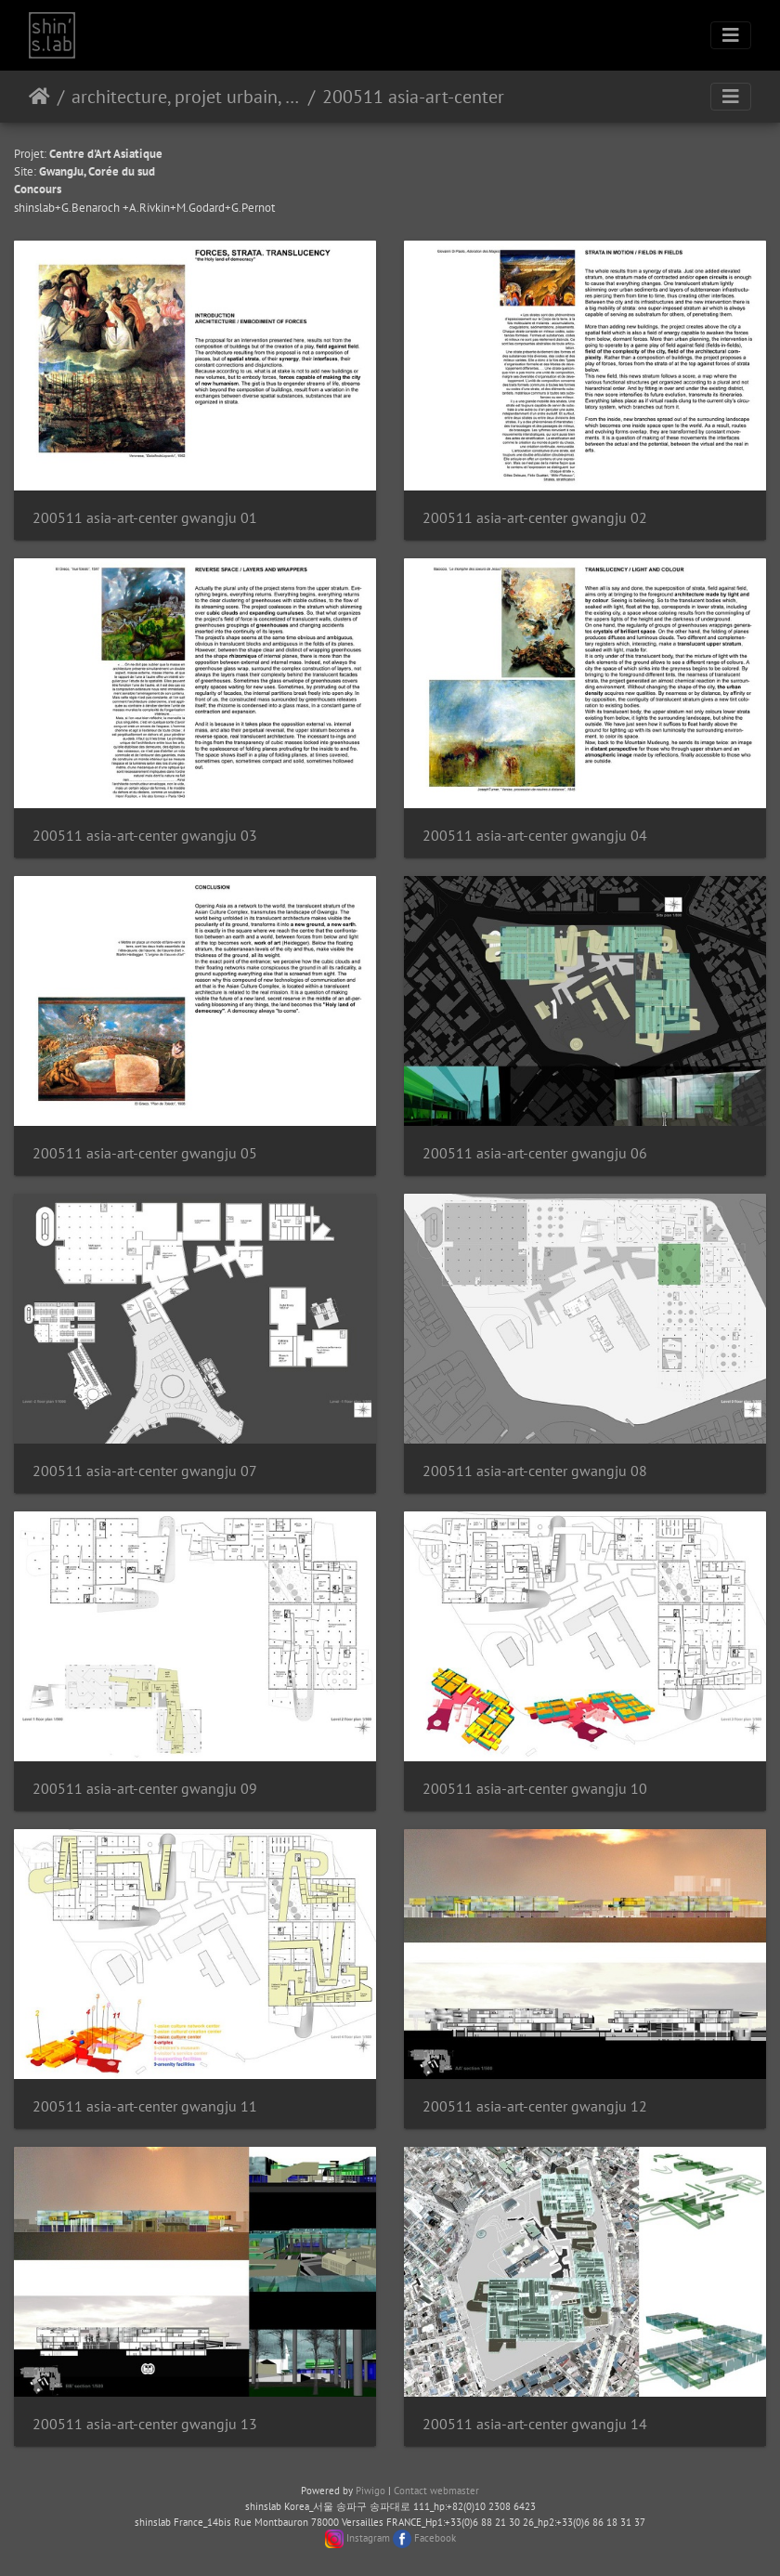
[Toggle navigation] (730, 35)
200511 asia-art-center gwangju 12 (534, 2106)
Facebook (435, 2537)
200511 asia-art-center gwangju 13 (144, 2424)
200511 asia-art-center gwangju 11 (144, 2106)
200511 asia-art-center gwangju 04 (534, 835)
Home (39, 97)
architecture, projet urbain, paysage (186, 97)
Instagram (368, 2537)
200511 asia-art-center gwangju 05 (144, 1153)
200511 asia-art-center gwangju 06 (534, 1153)
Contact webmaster (436, 2490)
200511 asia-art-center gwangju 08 (534, 1471)
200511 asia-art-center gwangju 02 (534, 518)
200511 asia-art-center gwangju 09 (144, 1789)
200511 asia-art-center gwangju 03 (144, 835)
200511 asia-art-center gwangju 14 (534, 2424)
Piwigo (370, 2490)
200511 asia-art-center (413, 97)
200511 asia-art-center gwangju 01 (144, 518)
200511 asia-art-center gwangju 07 (144, 1471)
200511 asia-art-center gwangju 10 (534, 1789)
